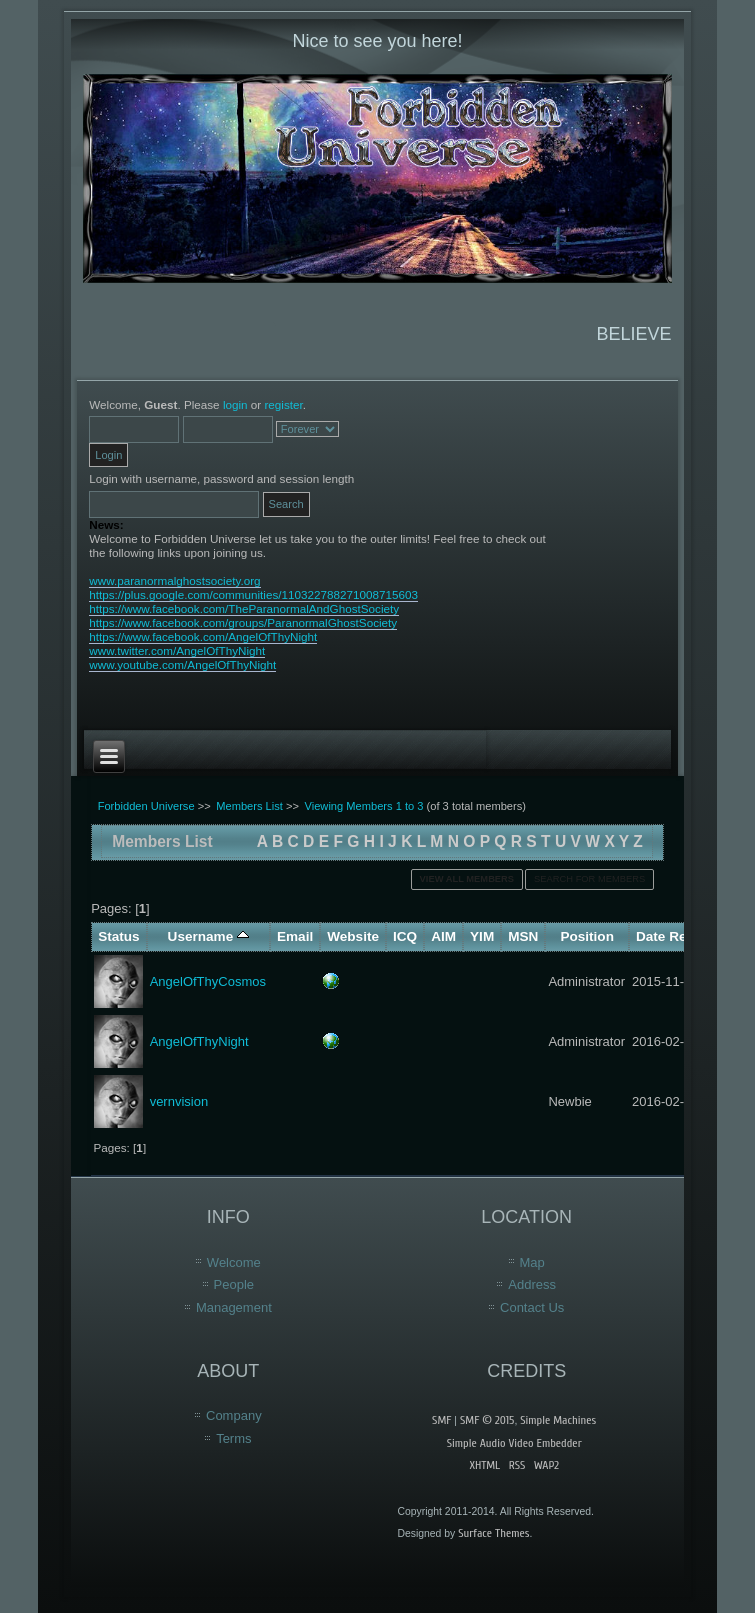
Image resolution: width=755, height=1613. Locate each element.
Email (295, 936)
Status (119, 936)
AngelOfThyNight (199, 1041)
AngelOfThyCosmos (208, 981)
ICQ (405, 936)
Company (234, 1415)
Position (587, 936)
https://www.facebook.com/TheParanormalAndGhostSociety (244, 608)
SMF (441, 1420)
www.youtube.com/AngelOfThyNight (182, 664)
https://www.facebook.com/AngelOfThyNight (203, 636)
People (234, 1284)
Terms (233, 1438)
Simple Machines (558, 1420)
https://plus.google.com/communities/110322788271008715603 (253, 594)
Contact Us (532, 1307)
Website (353, 936)
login (235, 404)
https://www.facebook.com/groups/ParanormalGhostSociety (243, 622)
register (283, 404)
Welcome (234, 1262)
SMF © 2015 (487, 1420)
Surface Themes (493, 1533)
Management (234, 1307)
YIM (482, 936)
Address (532, 1284)
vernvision (179, 1101)
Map (532, 1262)
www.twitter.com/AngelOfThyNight (177, 650)
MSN (523, 936)
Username (208, 936)
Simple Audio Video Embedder (514, 1443)
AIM (443, 936)
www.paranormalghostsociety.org (174, 580)
